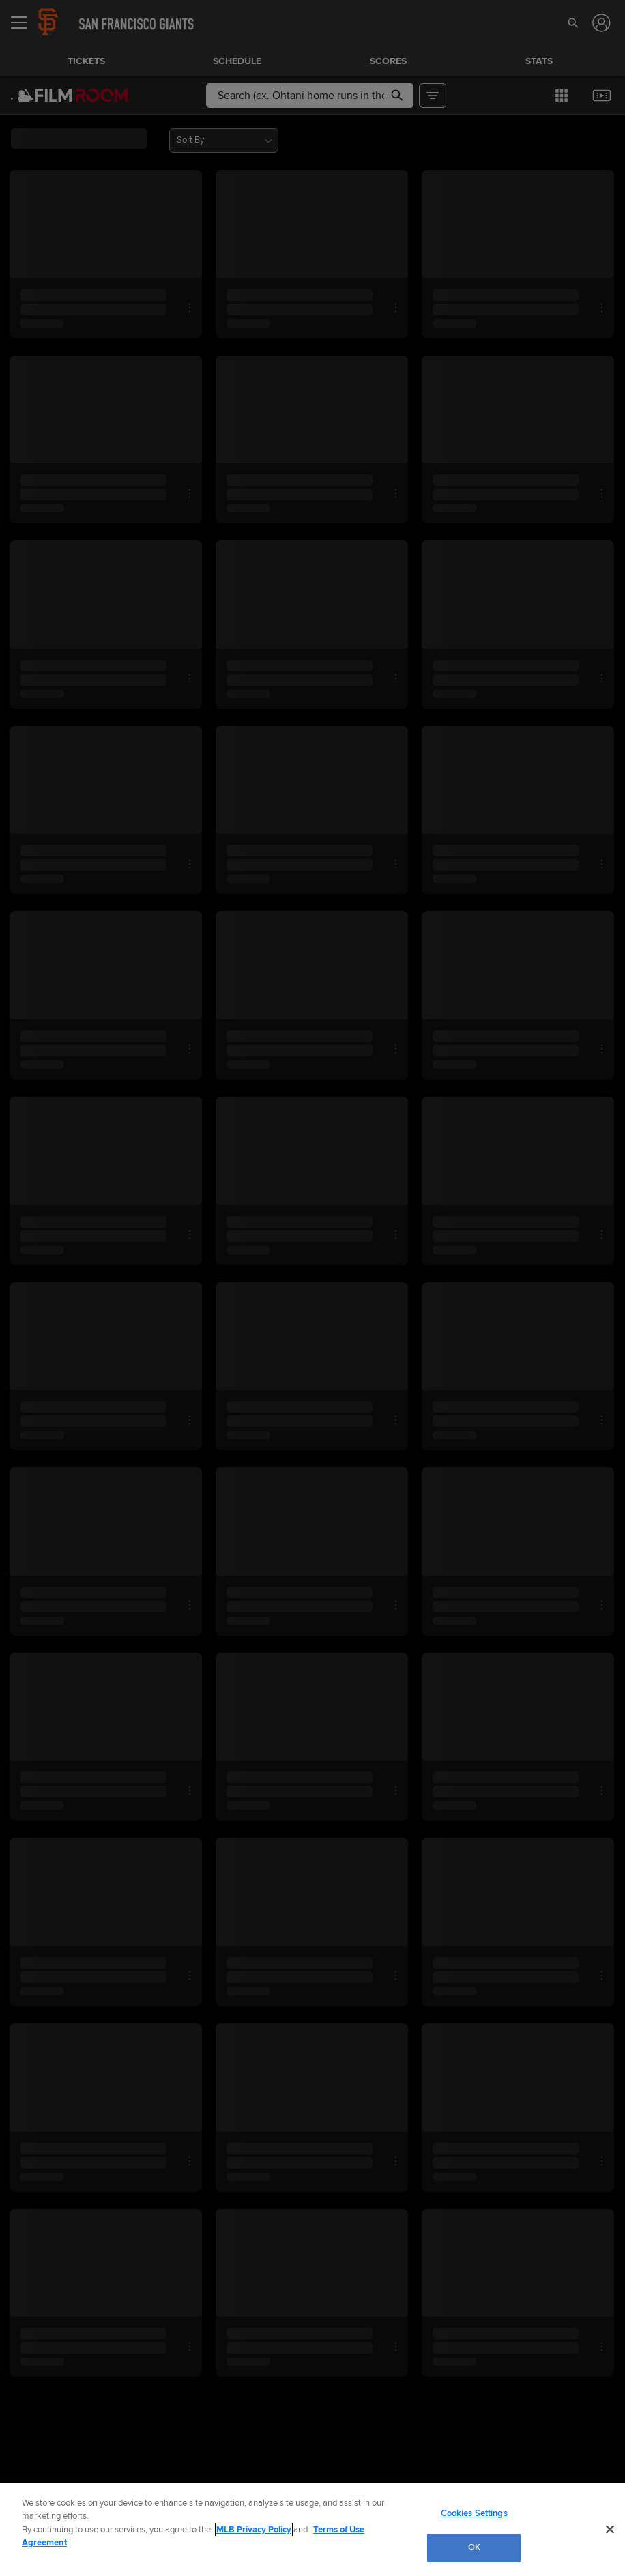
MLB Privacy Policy (253, 2529)
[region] (312, 2529)
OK (474, 2547)
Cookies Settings (474, 2513)
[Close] (610, 2529)
